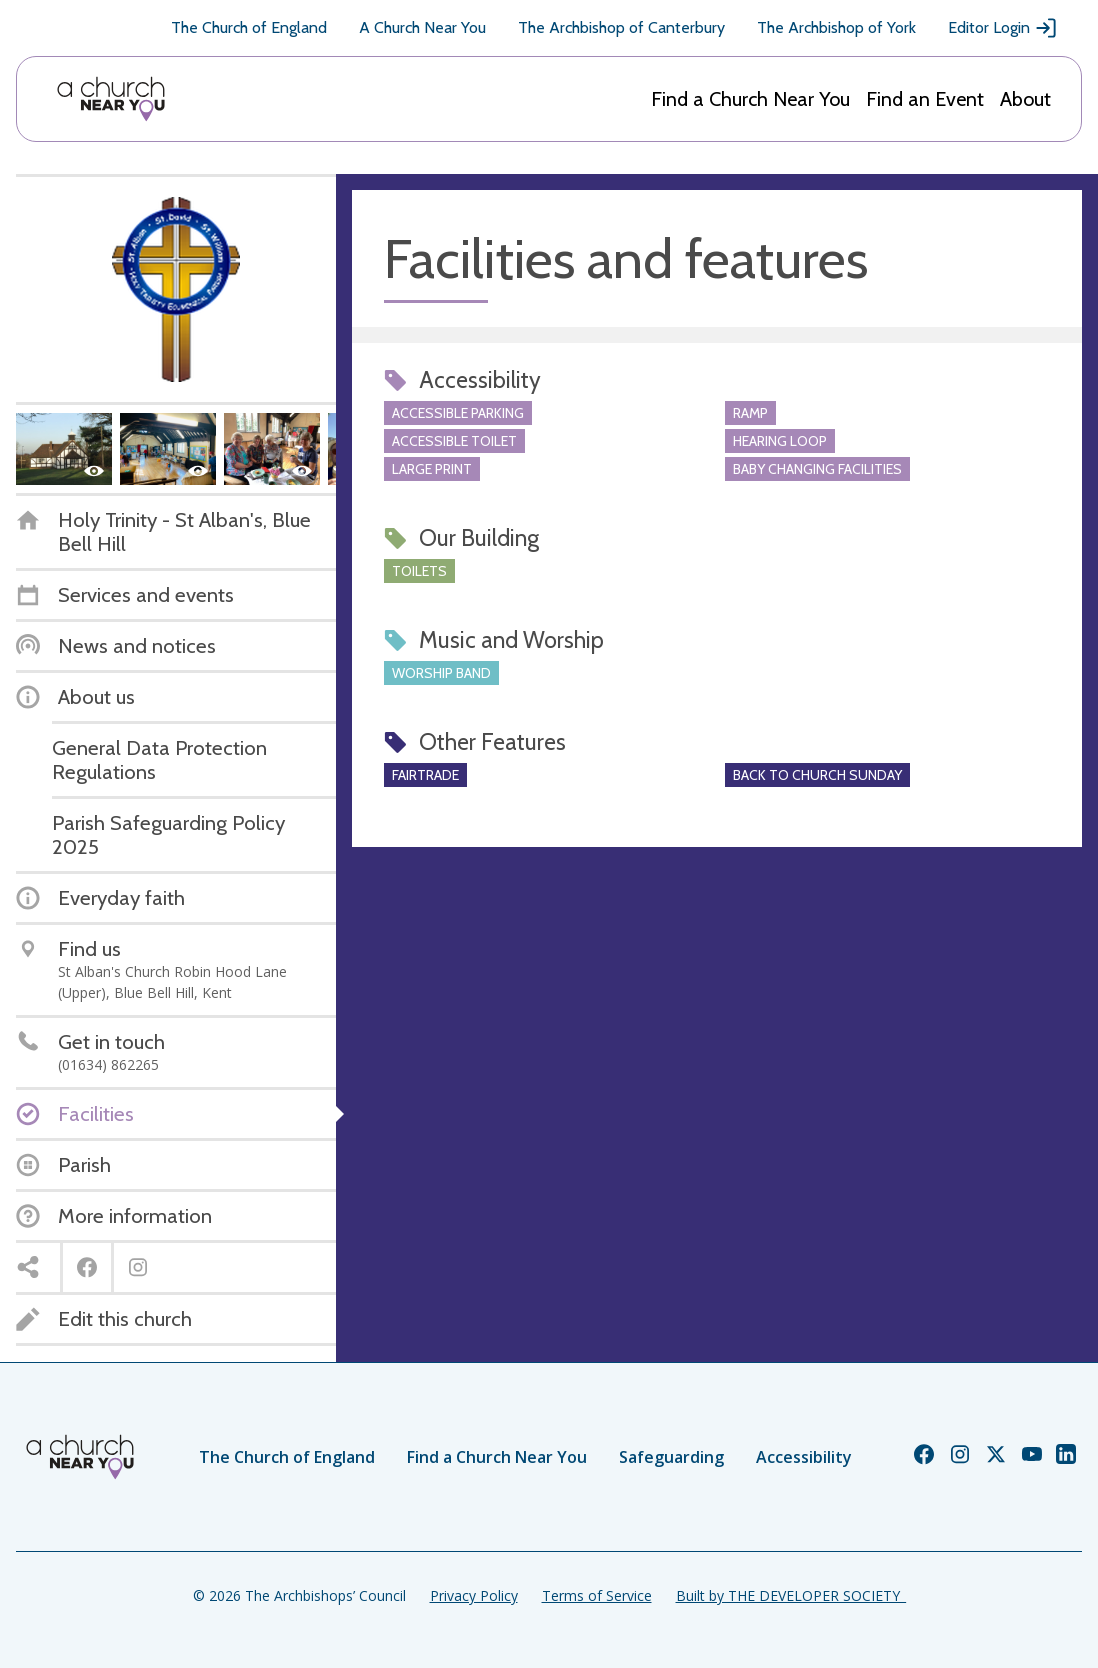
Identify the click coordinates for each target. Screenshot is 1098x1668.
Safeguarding (671, 1457)
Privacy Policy (474, 1595)
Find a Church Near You (750, 99)
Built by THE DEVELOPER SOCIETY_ (791, 1595)
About (1025, 99)
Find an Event (925, 99)
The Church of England (249, 27)
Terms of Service (597, 1595)
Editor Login (1003, 28)
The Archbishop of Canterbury (621, 27)
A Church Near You (422, 27)
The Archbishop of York (836, 27)
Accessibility (804, 1457)
